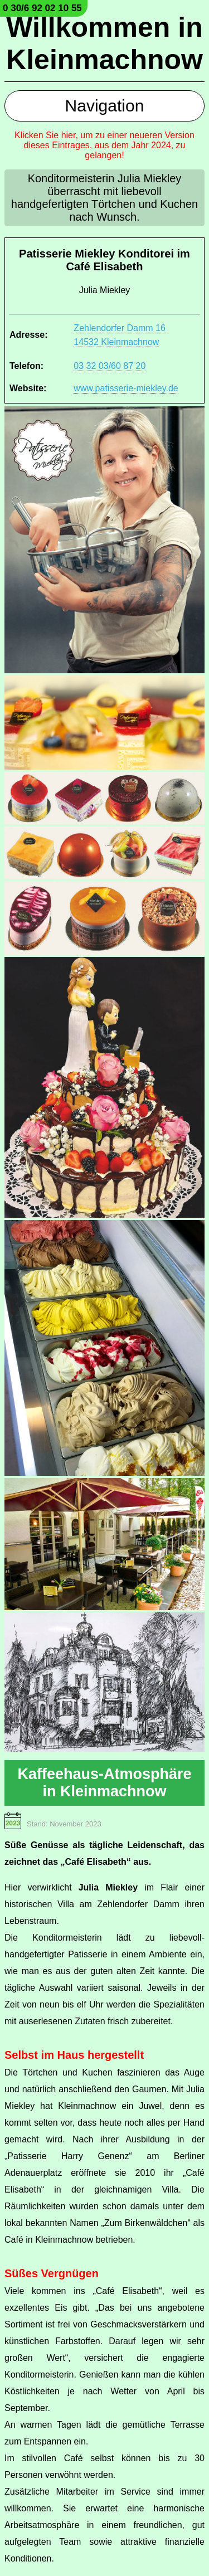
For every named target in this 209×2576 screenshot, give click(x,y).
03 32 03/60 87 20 (109, 366)
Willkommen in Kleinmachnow (104, 43)
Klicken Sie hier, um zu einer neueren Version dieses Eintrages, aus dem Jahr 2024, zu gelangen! (104, 145)
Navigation (104, 105)
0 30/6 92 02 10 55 (42, 8)
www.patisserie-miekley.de (126, 388)
